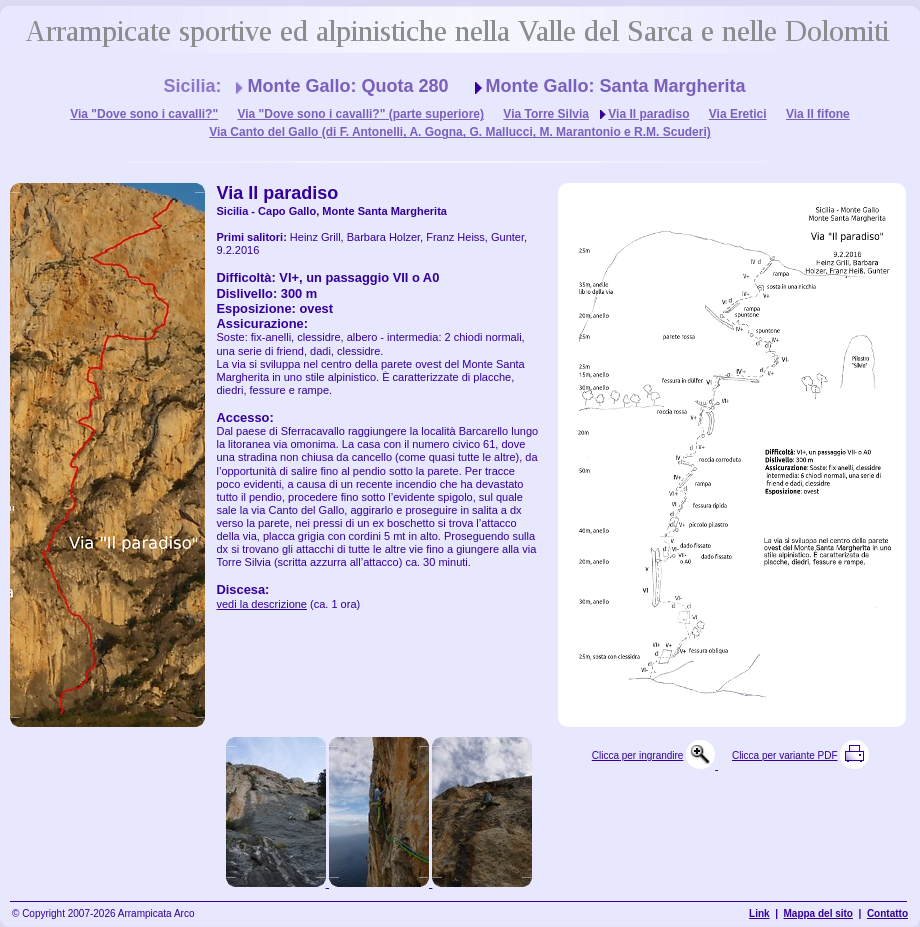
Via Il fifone (818, 114)
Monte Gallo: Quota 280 (347, 86)
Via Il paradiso (648, 114)
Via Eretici (738, 114)
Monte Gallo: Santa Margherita (616, 86)
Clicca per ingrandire (638, 755)
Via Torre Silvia (546, 114)
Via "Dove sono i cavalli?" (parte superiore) (360, 114)
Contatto (887, 913)
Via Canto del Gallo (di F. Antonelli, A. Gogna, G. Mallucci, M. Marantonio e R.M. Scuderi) (460, 132)
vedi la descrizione (262, 604)
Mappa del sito (818, 913)
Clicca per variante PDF (785, 755)
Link (759, 913)
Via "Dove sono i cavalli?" (144, 114)
